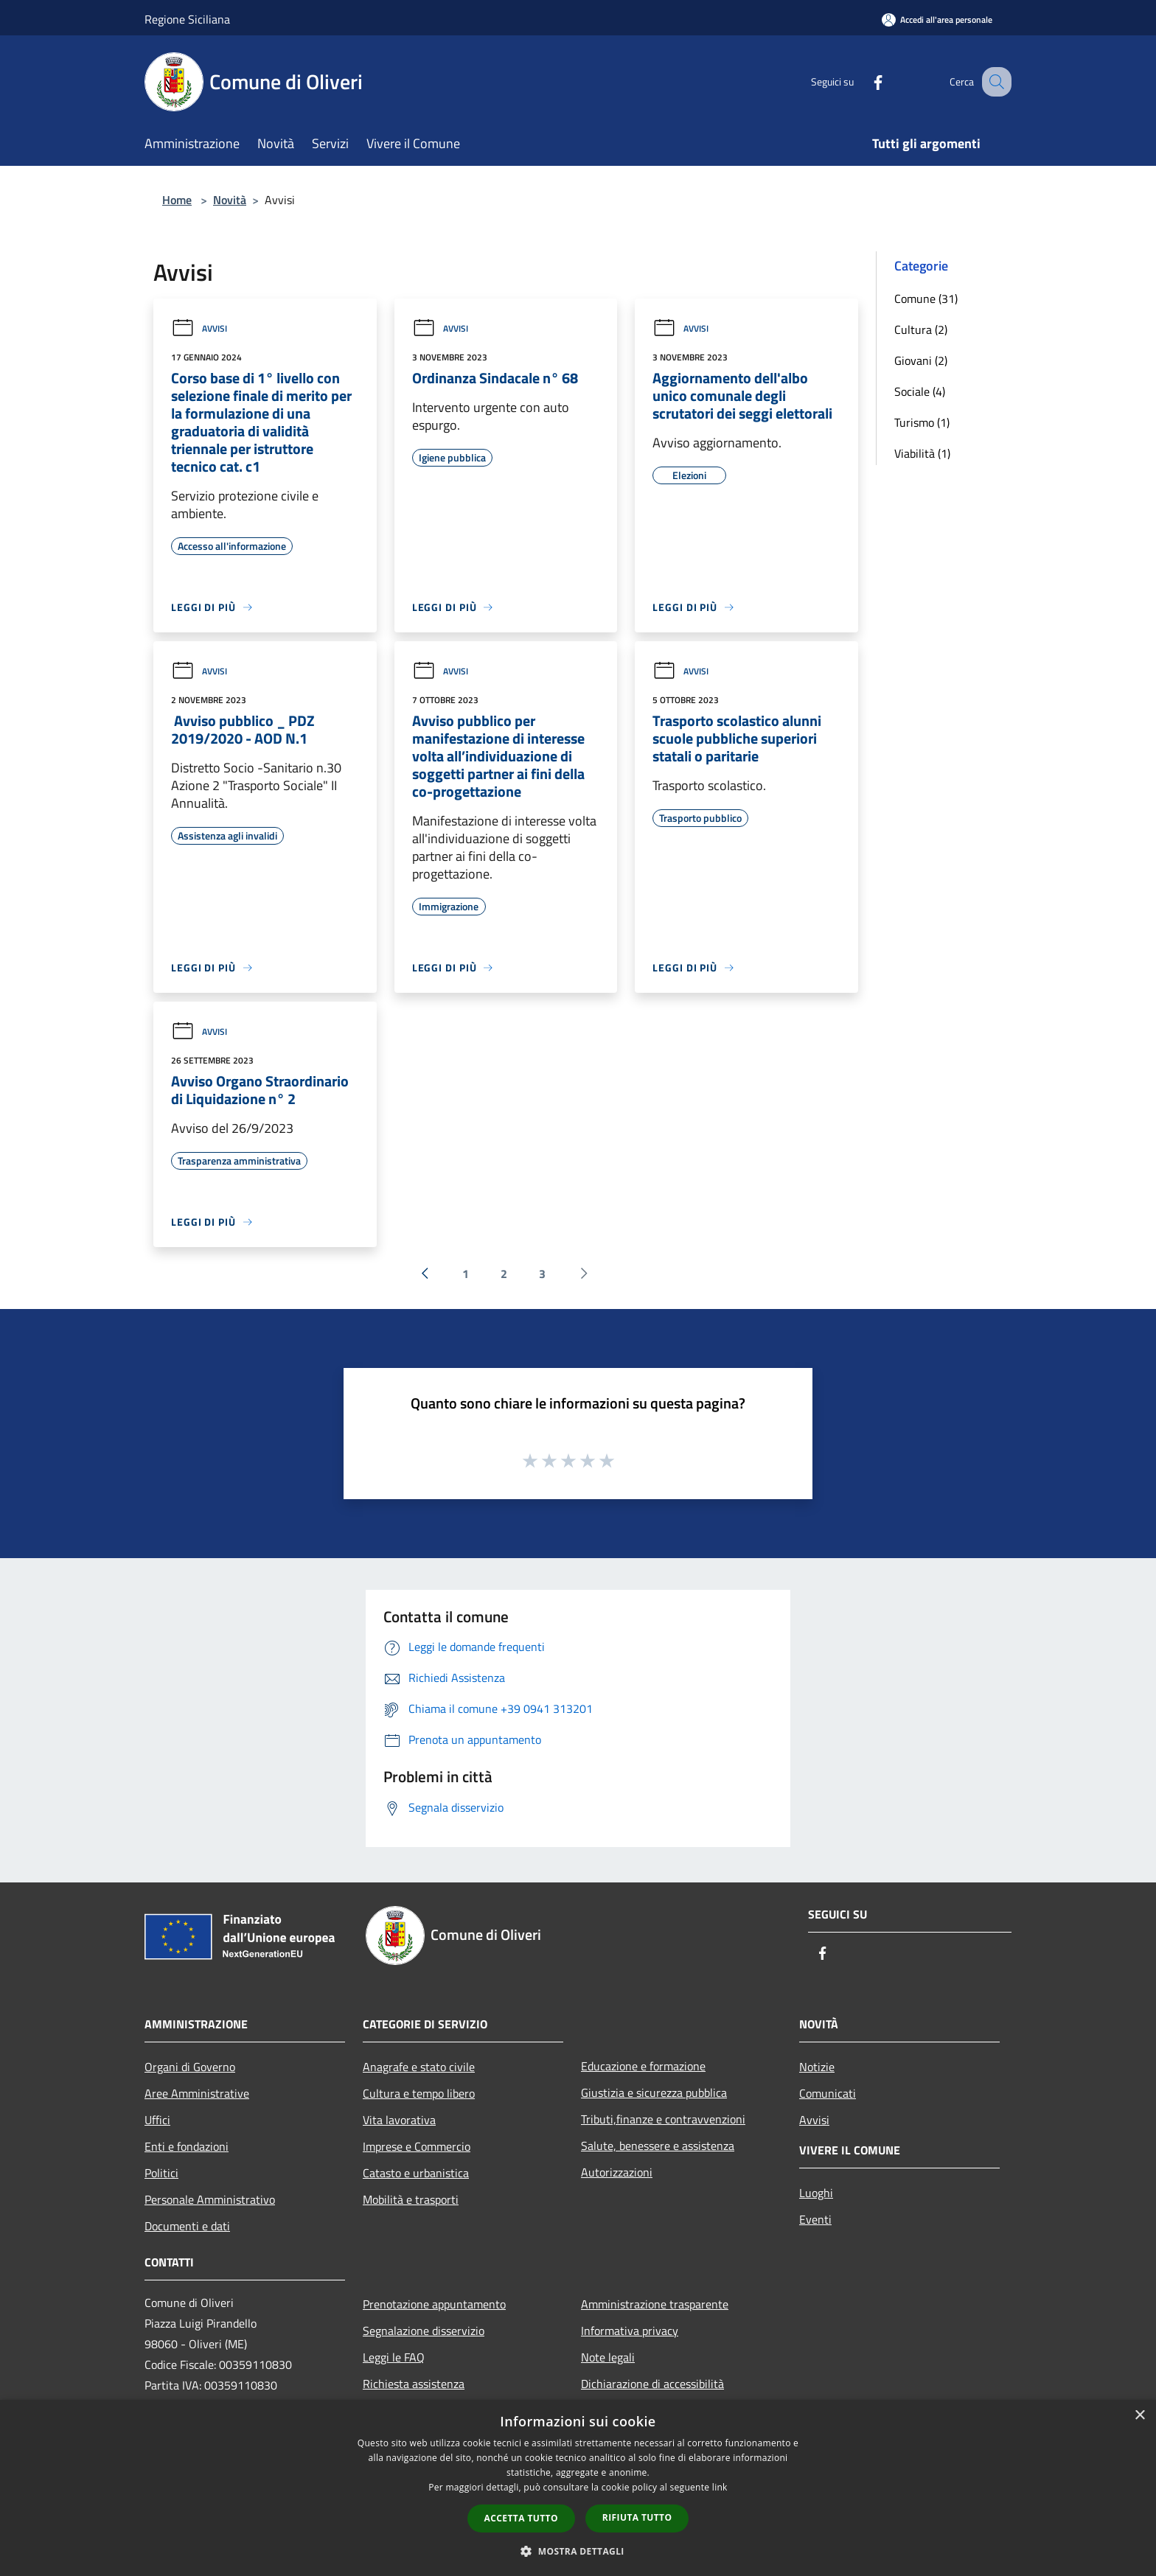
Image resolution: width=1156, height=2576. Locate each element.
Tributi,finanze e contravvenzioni (663, 2119)
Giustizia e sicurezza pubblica (654, 2092)
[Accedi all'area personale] (937, 19)
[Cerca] (994, 82)
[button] (578, 2551)
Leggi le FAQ (394, 2357)
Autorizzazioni (616, 2172)
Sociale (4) (919, 391)
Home (177, 200)
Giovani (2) (920, 360)
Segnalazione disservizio (423, 2330)
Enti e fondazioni (186, 2146)
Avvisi (199, 328)
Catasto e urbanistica (416, 2173)
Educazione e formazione (643, 2066)
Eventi (815, 2219)
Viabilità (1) (922, 453)
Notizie (817, 2067)
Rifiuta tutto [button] (637, 2517)
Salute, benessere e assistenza (657, 2145)
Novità (229, 200)
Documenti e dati (187, 2226)
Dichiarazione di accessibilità (652, 2383)
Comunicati (827, 2093)
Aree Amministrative (196, 2093)
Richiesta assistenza (413, 2383)
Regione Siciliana (187, 19)
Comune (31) (926, 298)
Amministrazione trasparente (654, 2304)
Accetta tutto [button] (521, 2518)
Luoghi (816, 2193)
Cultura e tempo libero (419, 2093)
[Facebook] (862, 81)
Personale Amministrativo (209, 2199)
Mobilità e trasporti (411, 2199)
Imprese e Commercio (416, 2146)
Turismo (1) (922, 422)
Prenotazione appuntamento (434, 2304)
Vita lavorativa (399, 2120)
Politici (161, 2173)
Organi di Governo (189, 2067)
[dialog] (578, 2488)
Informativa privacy (629, 2330)
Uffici (157, 2120)
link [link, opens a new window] (720, 2487)
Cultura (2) (920, 329)
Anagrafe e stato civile (419, 2067)
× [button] (1139, 2415)
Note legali (608, 2357)
